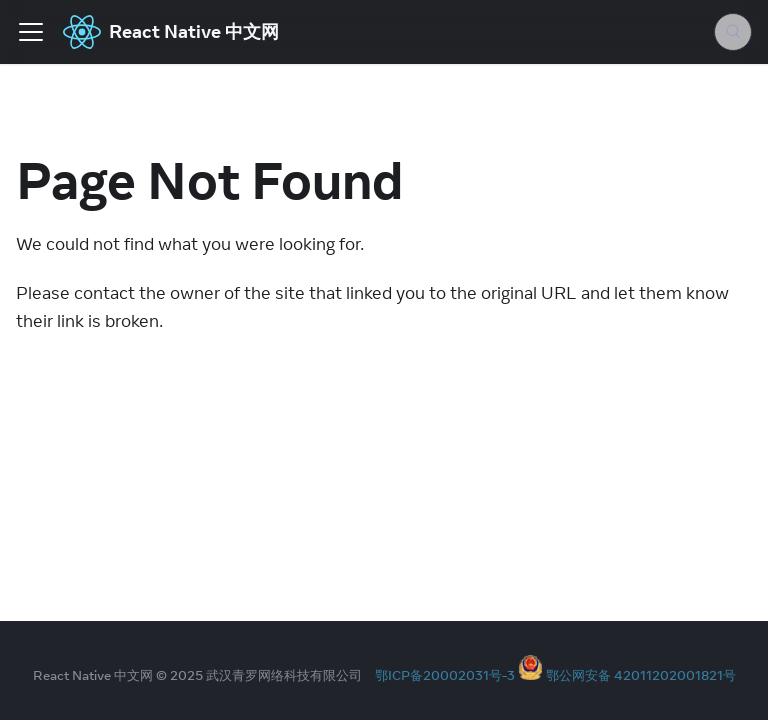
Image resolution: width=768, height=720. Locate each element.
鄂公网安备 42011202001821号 (641, 675)
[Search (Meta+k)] (733, 32)
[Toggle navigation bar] (31, 32)
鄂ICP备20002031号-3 (445, 675)
